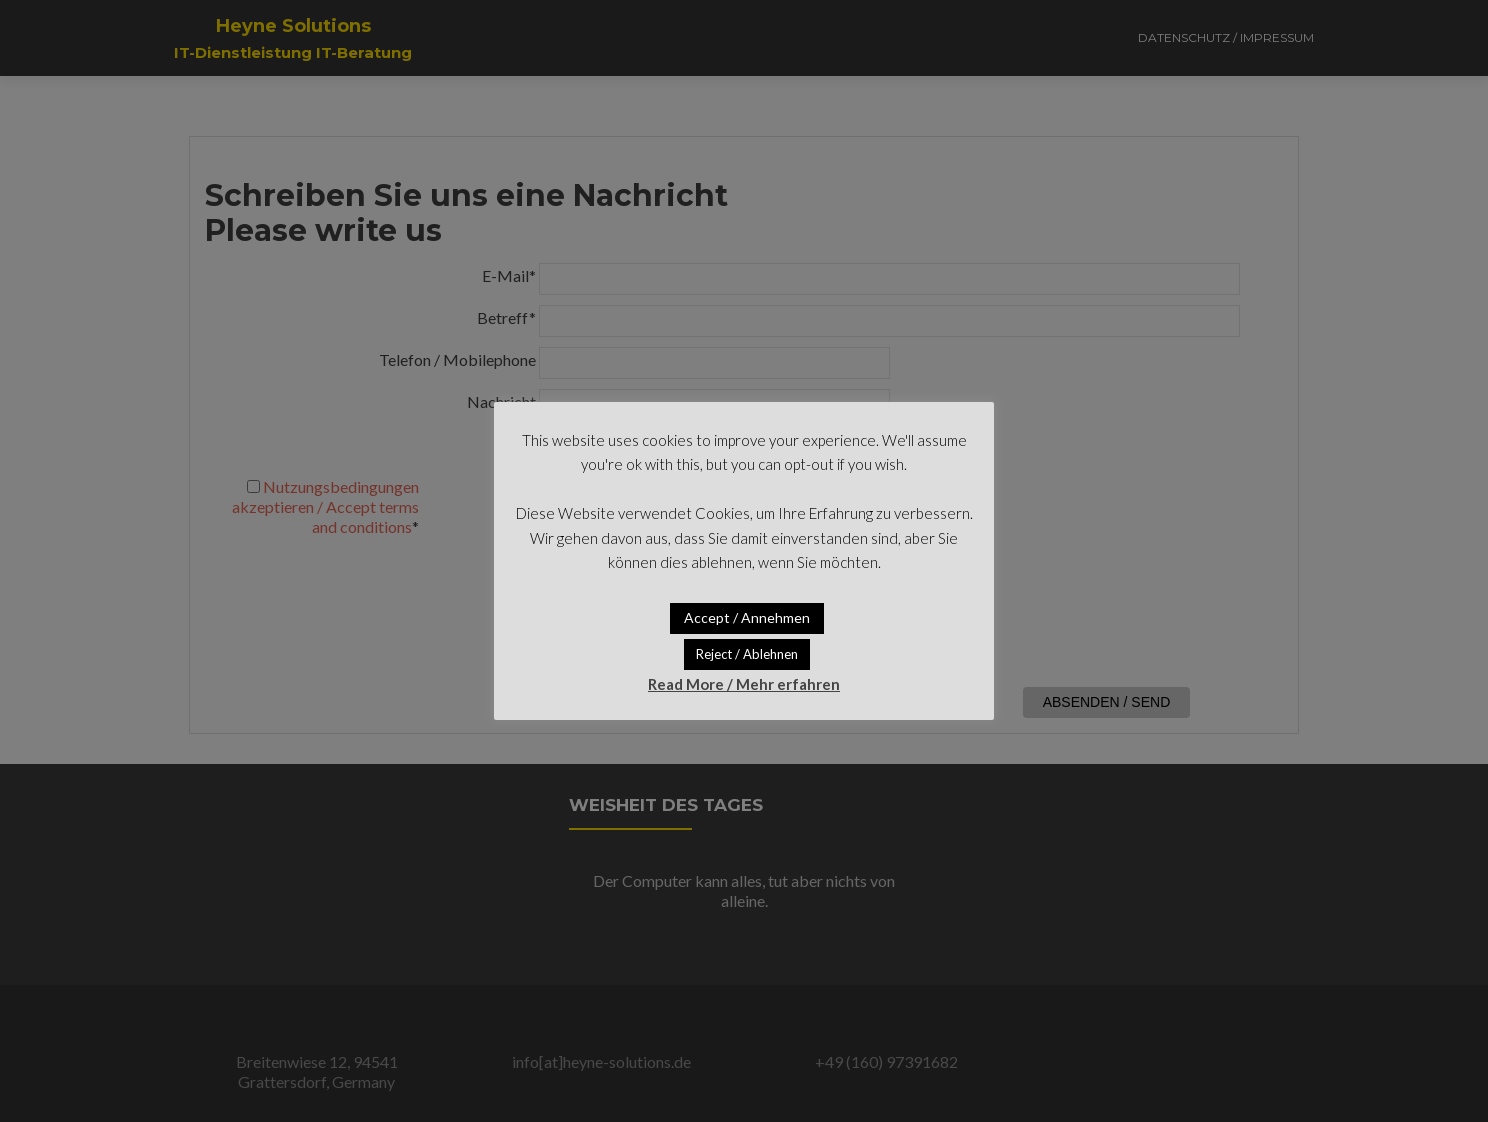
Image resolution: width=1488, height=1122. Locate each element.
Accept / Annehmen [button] (747, 617)
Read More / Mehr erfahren (744, 684)
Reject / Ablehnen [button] (747, 654)
